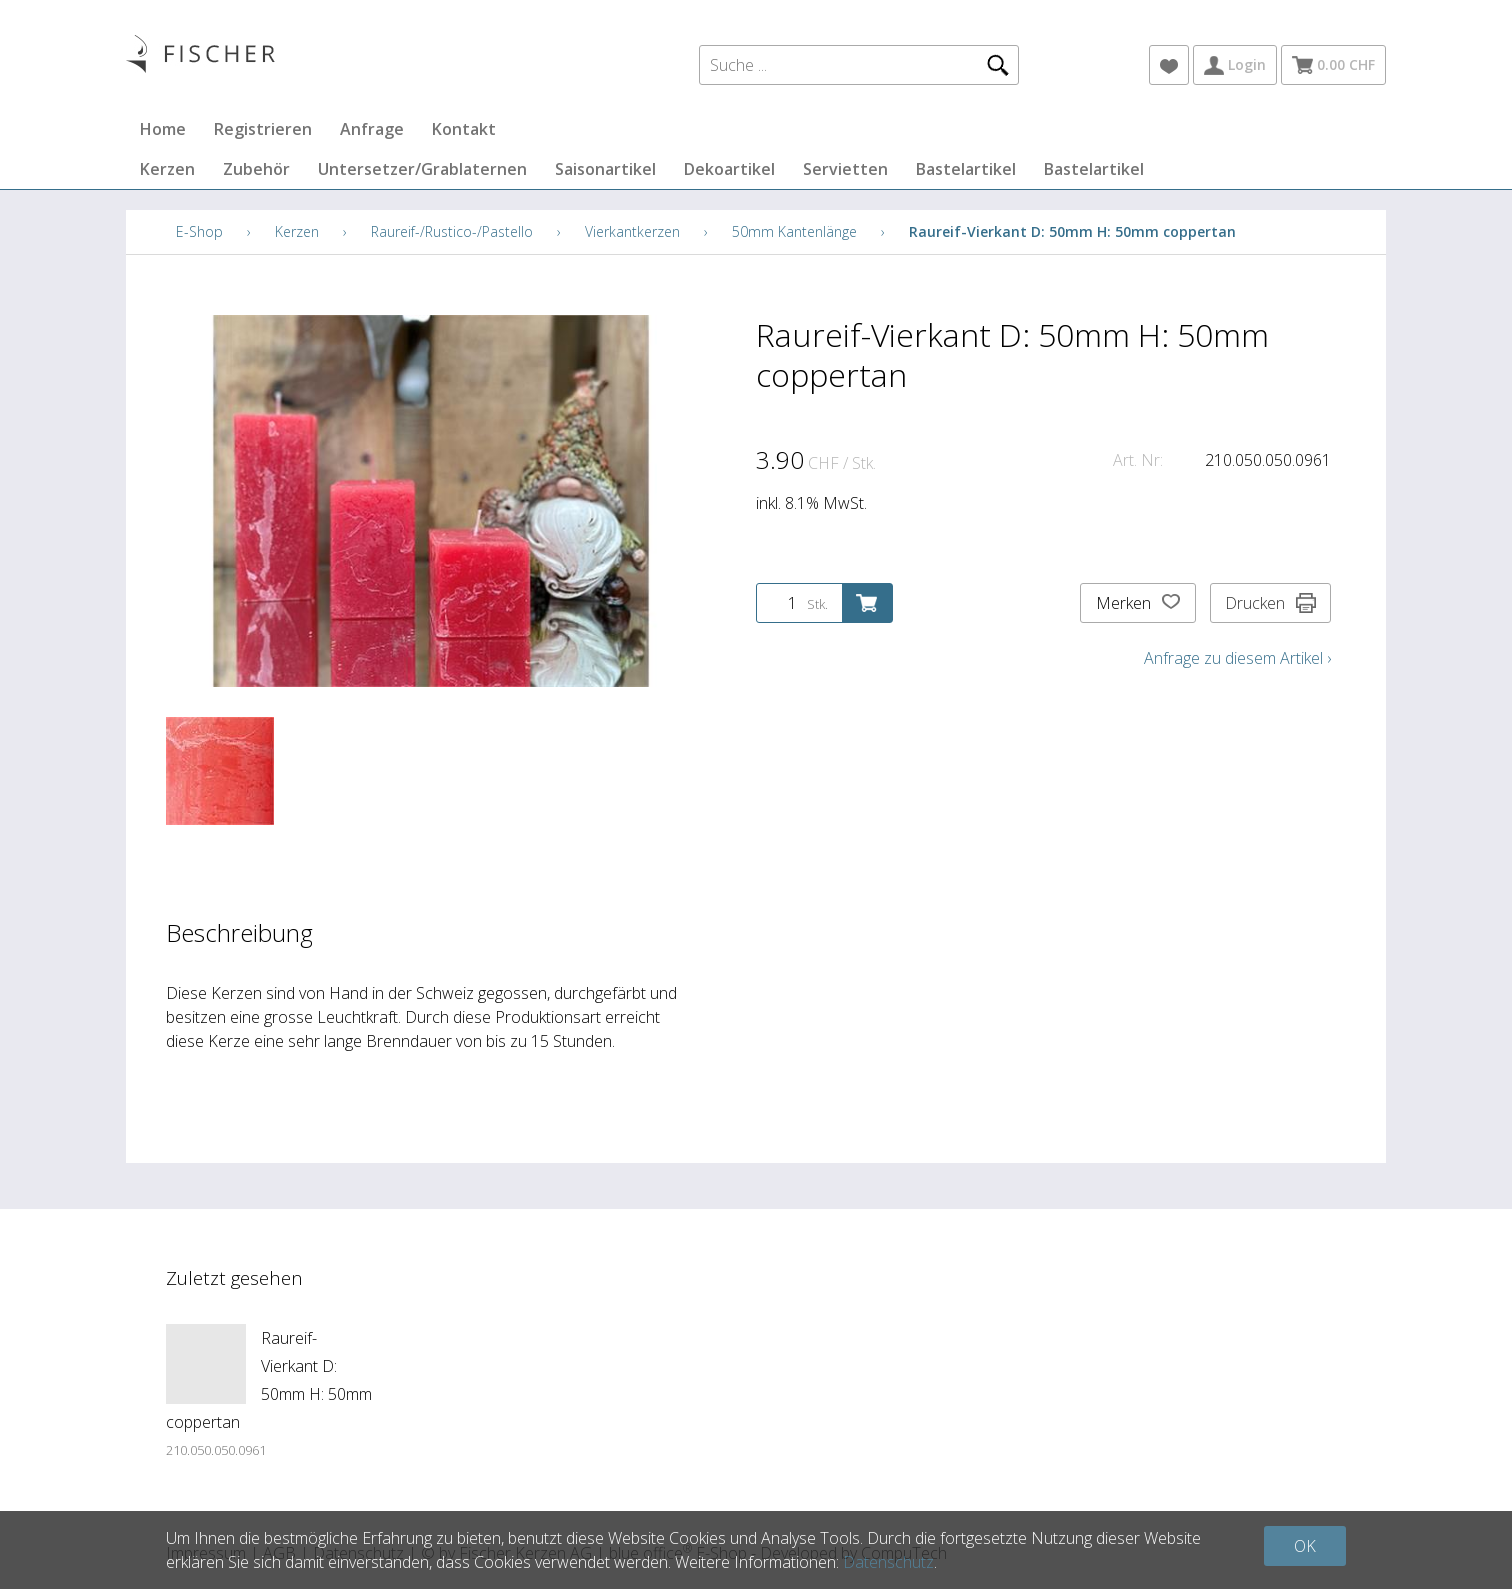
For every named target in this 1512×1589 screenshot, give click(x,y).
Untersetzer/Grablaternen (422, 169)
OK (1305, 1546)
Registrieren (263, 129)
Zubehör (256, 169)
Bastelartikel (966, 169)
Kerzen (167, 169)
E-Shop (199, 231)
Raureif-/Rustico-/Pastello (452, 231)
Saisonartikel (605, 169)
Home (163, 129)
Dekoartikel (729, 169)
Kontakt (464, 129)
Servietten (845, 169)
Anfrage (372, 129)
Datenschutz (888, 1562)
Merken (1138, 603)
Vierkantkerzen (632, 231)
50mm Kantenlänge (794, 231)
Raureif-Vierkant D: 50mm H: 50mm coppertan (1072, 231)
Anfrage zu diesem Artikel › (1237, 658)
